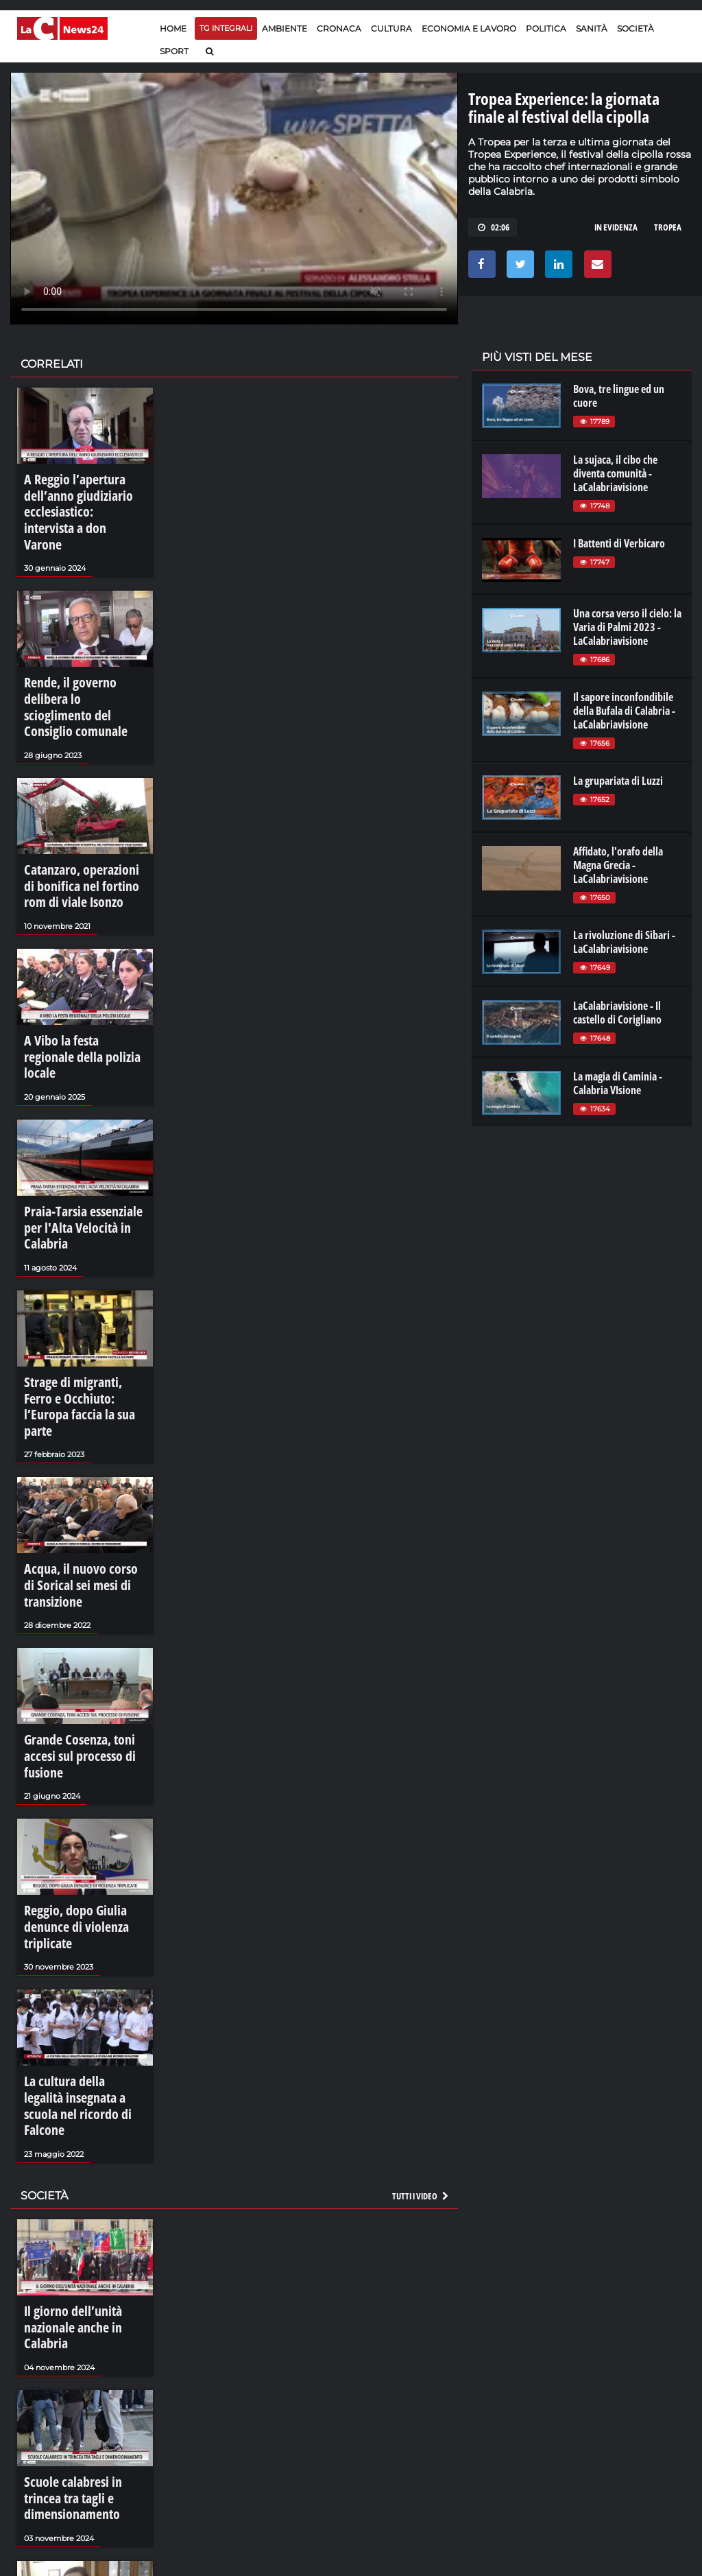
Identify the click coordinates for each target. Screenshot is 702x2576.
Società (635, 28)
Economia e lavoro (469, 28)
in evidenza (616, 227)
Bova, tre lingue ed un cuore (618, 395)
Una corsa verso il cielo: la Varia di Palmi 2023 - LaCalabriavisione (627, 627)
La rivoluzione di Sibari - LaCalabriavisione (624, 941)
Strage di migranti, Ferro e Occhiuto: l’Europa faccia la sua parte (80, 1274)
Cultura (391, 28)
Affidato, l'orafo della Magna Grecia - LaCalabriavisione (618, 865)
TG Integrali (225, 28)
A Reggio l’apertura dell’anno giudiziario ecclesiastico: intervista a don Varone (76, 499)
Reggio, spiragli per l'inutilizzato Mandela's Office (73, 2377)
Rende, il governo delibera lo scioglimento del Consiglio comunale (84, 664)
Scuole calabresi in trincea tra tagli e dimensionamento (83, 2224)
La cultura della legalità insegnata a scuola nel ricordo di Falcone (72, 1884)
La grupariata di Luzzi (618, 780)
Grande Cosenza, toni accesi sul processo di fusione (82, 1586)
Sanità (591, 28)
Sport (174, 51)
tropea (667, 227)
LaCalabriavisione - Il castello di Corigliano (617, 1012)
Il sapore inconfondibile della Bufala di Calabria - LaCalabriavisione (624, 710)
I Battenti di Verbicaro (619, 543)
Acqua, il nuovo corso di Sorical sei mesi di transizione (74, 1434)
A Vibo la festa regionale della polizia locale (74, 976)
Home (173, 28)
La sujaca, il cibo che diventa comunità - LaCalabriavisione (615, 473)
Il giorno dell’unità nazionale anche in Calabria (84, 2078)
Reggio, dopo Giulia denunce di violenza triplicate (83, 1731)
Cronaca (339, 28)
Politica (546, 28)
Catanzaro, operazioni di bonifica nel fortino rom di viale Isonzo (80, 824)
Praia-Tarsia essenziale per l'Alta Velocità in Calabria (80, 1122)
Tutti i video (421, 1958)
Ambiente (284, 28)
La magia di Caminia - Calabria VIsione (617, 1083)
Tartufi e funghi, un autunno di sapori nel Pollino (83, 2529)
